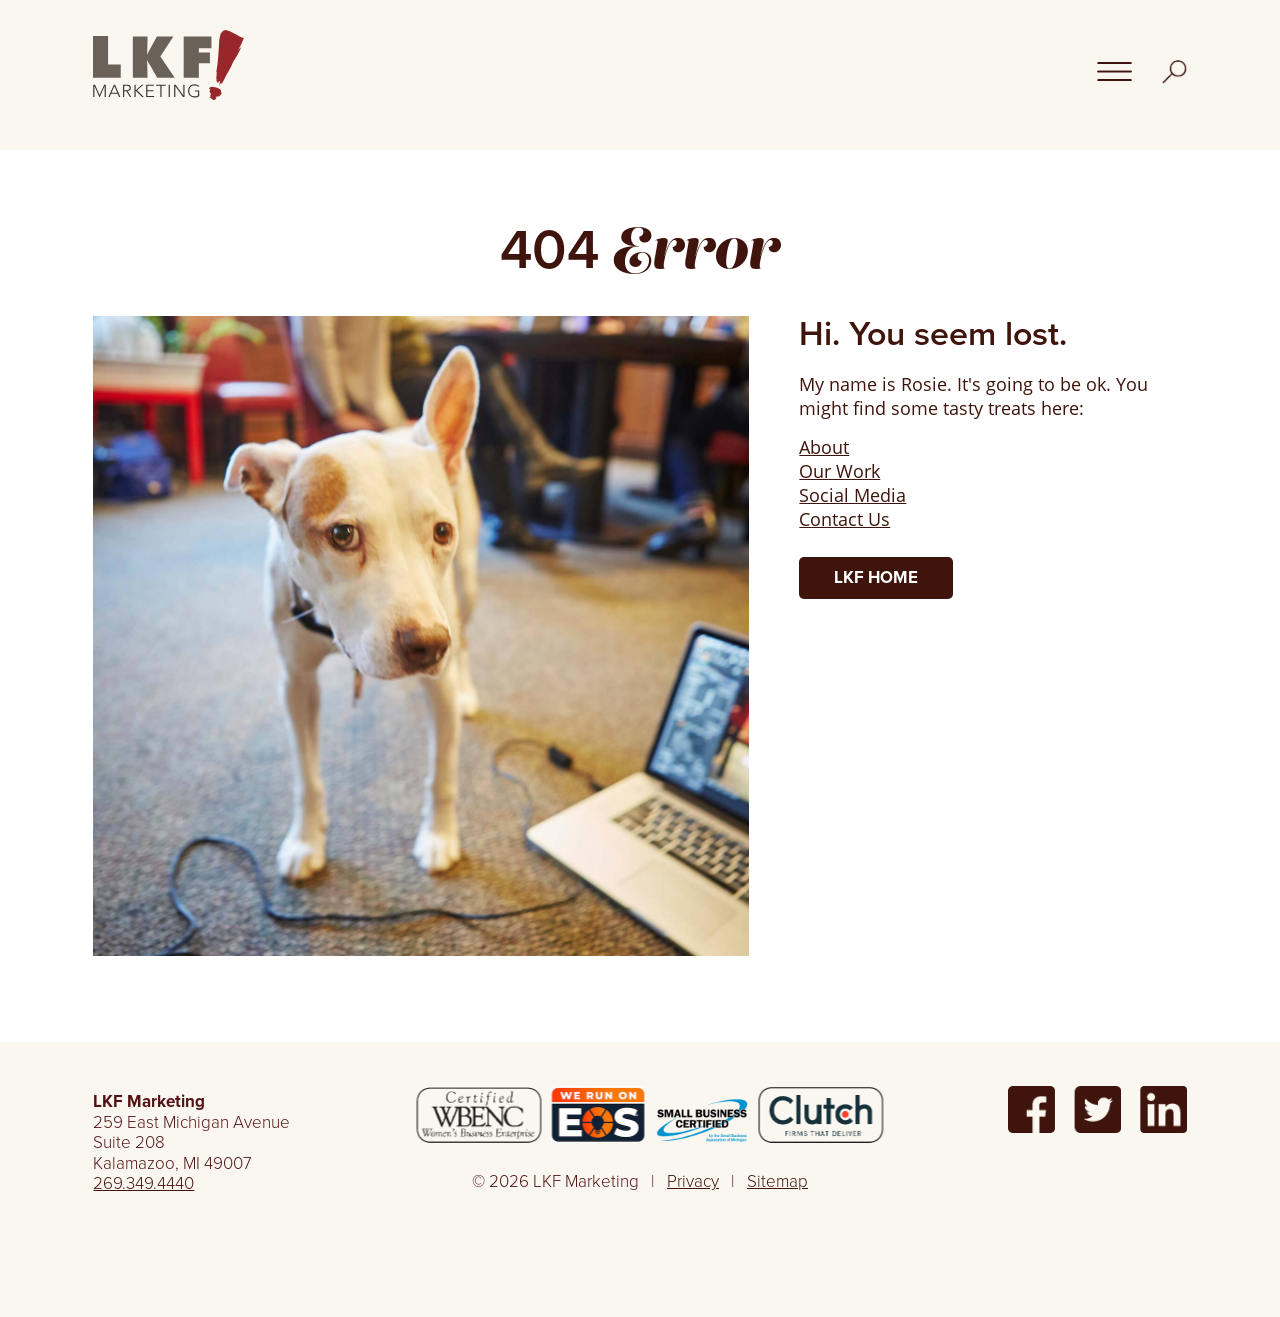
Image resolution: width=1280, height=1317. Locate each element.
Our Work (839, 471)
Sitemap (777, 1181)
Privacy (693, 1181)
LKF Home (876, 577)
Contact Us (844, 519)
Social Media (852, 495)
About (824, 447)
